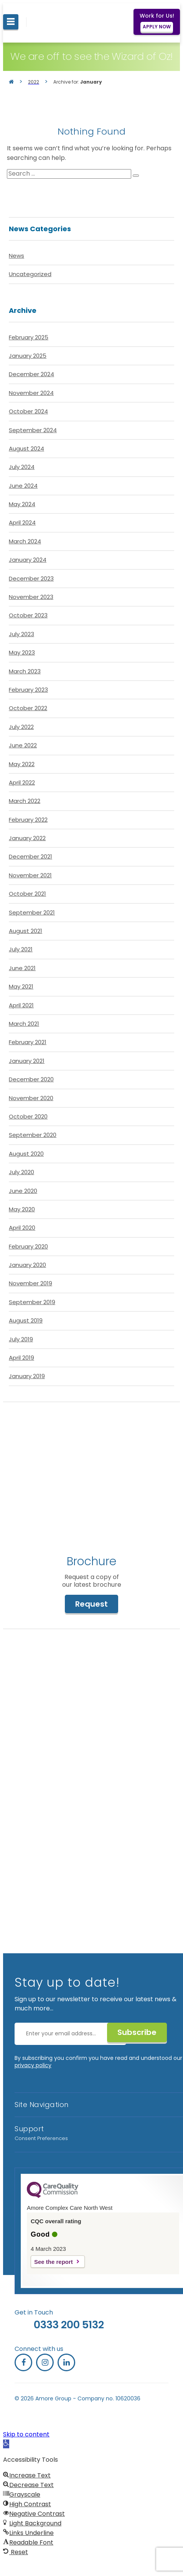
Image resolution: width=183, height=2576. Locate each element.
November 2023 (31, 597)
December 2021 (30, 856)
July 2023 (21, 634)
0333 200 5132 (69, 2325)
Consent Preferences (41, 2138)
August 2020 (26, 1154)
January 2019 (27, 1376)
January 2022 (27, 838)
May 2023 (22, 652)
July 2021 (21, 949)
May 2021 (21, 986)
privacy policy (33, 2065)
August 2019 (26, 1320)
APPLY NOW (157, 26)
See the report (53, 2262)
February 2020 (28, 1246)
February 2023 (28, 690)
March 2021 (24, 1024)
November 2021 (30, 875)
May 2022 (22, 764)
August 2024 (26, 448)
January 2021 (27, 1061)
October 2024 (28, 411)
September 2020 (32, 1135)
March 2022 (24, 801)
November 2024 (31, 393)
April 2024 (22, 522)
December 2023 (31, 578)
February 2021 (27, 1042)
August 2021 (25, 931)
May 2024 (22, 504)
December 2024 (31, 374)
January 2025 (27, 356)
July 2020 (21, 1172)
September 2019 (32, 1302)
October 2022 (28, 708)
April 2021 (21, 1005)
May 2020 (22, 1209)
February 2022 (28, 820)
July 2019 (21, 1339)
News (16, 256)
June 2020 (23, 1191)
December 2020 (31, 1079)
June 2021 (22, 968)
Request (91, 1604)
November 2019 (30, 1283)
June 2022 (23, 745)
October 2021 (27, 894)
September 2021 (32, 912)
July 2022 (21, 727)
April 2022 (22, 782)
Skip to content (26, 2434)
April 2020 (22, 1228)
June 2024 (23, 486)
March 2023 (25, 671)
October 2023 (28, 615)
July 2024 (22, 467)
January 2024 (27, 560)
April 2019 (21, 1358)
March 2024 (25, 541)
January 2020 (27, 1265)
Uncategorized (30, 274)
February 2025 (28, 337)
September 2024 (33, 430)
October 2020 (28, 1116)
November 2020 (31, 1098)
